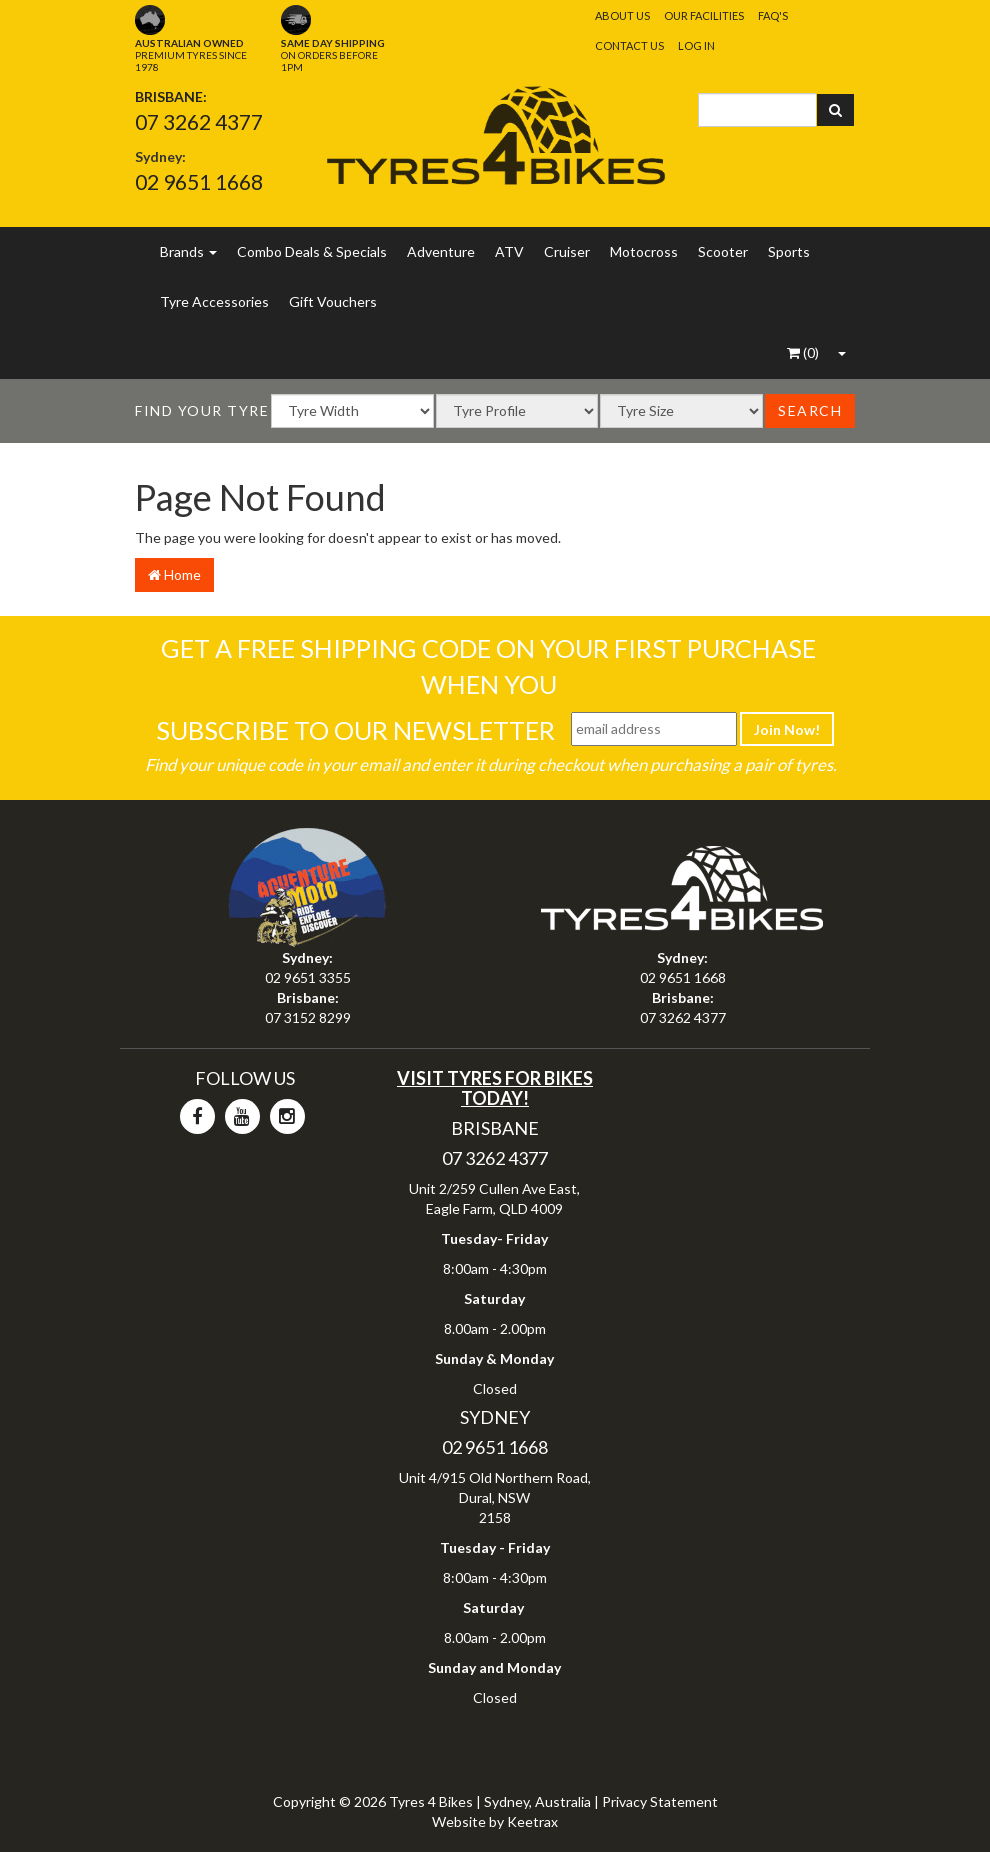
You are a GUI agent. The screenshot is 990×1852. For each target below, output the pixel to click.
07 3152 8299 (308, 1017)
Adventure (441, 251)
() (803, 352)
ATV (509, 251)
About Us (622, 15)
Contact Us (629, 45)
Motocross (644, 251)
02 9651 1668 (199, 181)
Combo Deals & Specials (312, 251)
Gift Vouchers (333, 301)
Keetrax (532, 1821)
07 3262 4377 (199, 121)
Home (174, 574)
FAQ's (773, 15)
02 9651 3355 (308, 977)
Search (810, 410)
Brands (188, 251)
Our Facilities (704, 15)
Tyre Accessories (214, 301)
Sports (789, 251)
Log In (696, 45)
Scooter (723, 251)
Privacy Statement (660, 1801)
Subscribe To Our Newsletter (355, 730)
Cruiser (567, 251)
